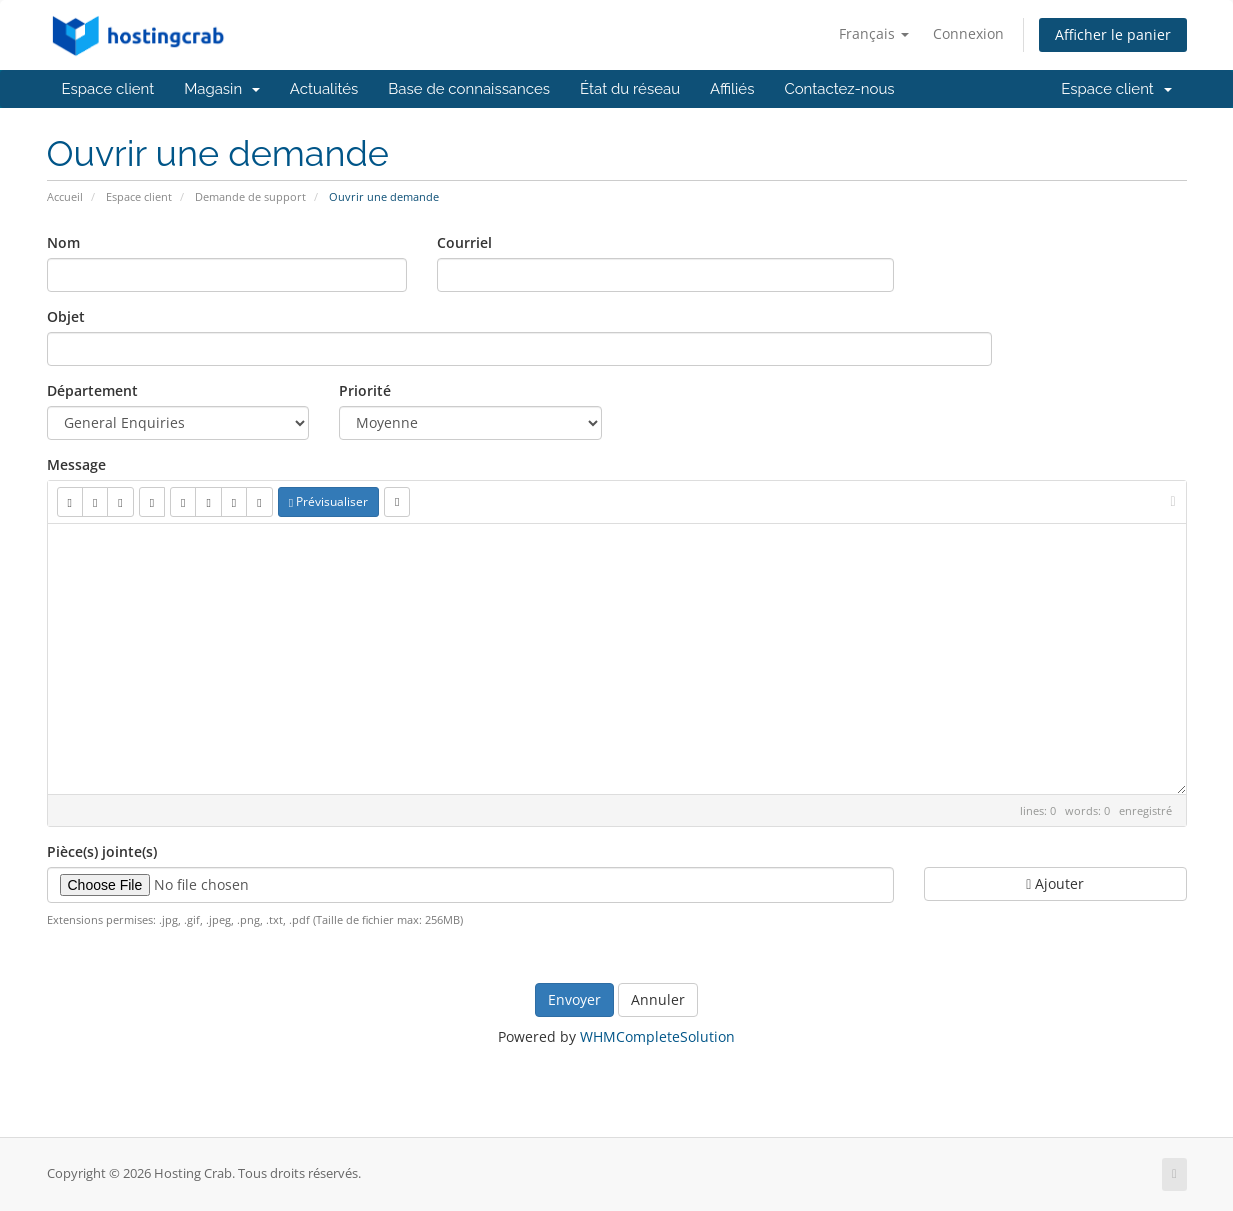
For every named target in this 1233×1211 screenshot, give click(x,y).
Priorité (365, 390)
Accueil (65, 196)
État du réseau (630, 89)
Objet (66, 316)
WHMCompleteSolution (657, 1036)
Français (874, 33)
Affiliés (732, 89)
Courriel (464, 242)
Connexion (968, 33)
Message (76, 464)
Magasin (222, 89)
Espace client (108, 89)
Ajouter (1055, 883)
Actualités (324, 89)
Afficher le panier (1113, 34)
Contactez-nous (839, 89)
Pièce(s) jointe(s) (102, 851)
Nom (63, 242)
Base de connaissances (469, 89)
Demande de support (250, 196)
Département (92, 390)
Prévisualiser (328, 501)
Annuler (658, 999)
